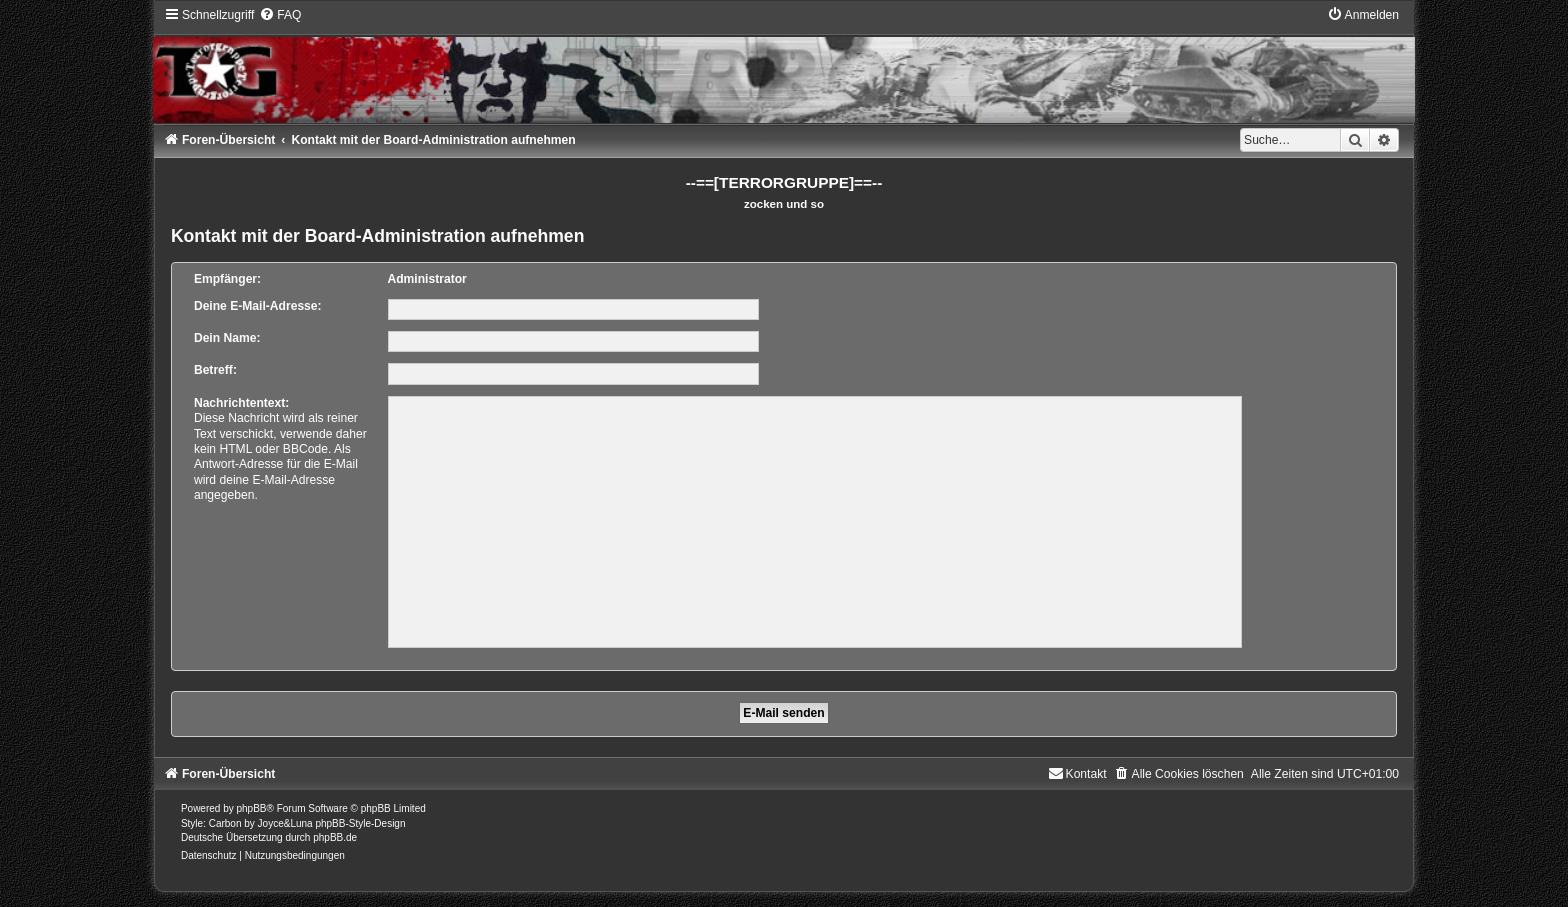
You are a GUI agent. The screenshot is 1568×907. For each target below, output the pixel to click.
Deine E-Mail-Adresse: (258, 306)
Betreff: (215, 370)
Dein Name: (227, 338)
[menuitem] (280, 15)
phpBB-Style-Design (360, 823)
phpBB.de (335, 837)
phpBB (252, 808)
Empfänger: (227, 279)
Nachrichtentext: (241, 403)
